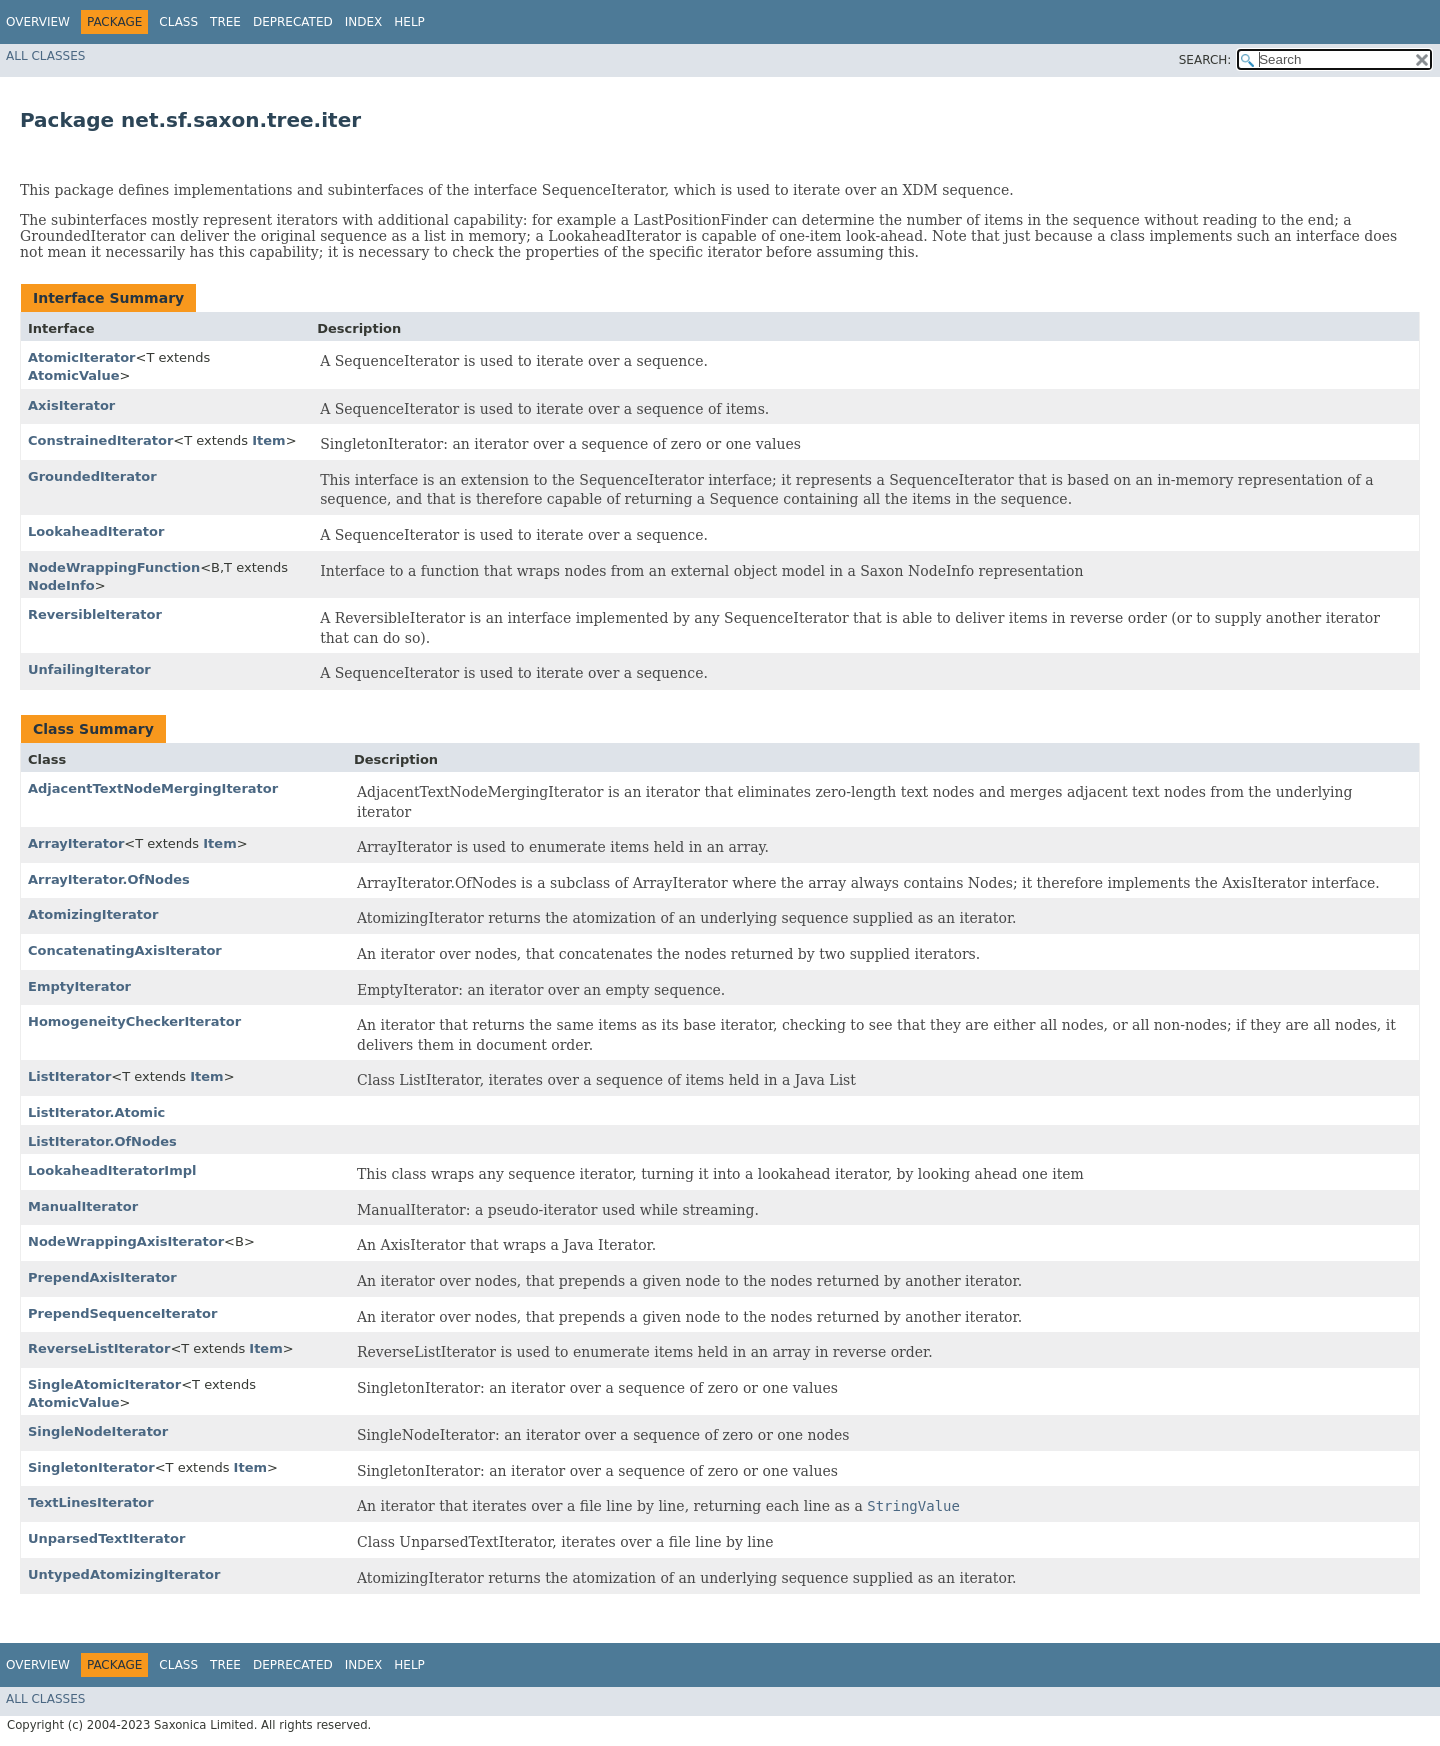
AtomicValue (74, 375)
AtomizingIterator (93, 914)
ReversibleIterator (95, 614)
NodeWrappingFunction (114, 567)
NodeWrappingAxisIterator (126, 1241)
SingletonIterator (91, 1467)
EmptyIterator (79, 986)
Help (409, 22)
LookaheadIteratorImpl (112, 1170)
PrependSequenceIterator (122, 1313)
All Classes (45, 56)
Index (364, 22)
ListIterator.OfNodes (102, 1141)
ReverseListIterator (99, 1348)
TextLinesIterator (91, 1502)
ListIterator (69, 1076)
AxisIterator (71, 405)
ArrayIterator (76, 843)
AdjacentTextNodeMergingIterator (153, 788)
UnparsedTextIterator (106, 1538)
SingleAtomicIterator (104, 1384)
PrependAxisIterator (102, 1277)
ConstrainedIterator (100, 440)
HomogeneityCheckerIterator (134, 1021)
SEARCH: (1205, 60)
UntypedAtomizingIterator (124, 1574)
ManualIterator (83, 1206)
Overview (38, 22)
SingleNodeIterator (98, 1431)
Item (268, 440)
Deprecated (293, 22)
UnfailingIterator (89, 669)
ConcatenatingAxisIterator (125, 950)
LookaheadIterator (96, 531)
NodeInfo (61, 585)
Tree (225, 22)
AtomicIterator (82, 357)
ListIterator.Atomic (96, 1112)
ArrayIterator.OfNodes (109, 879)
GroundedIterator (92, 476)
